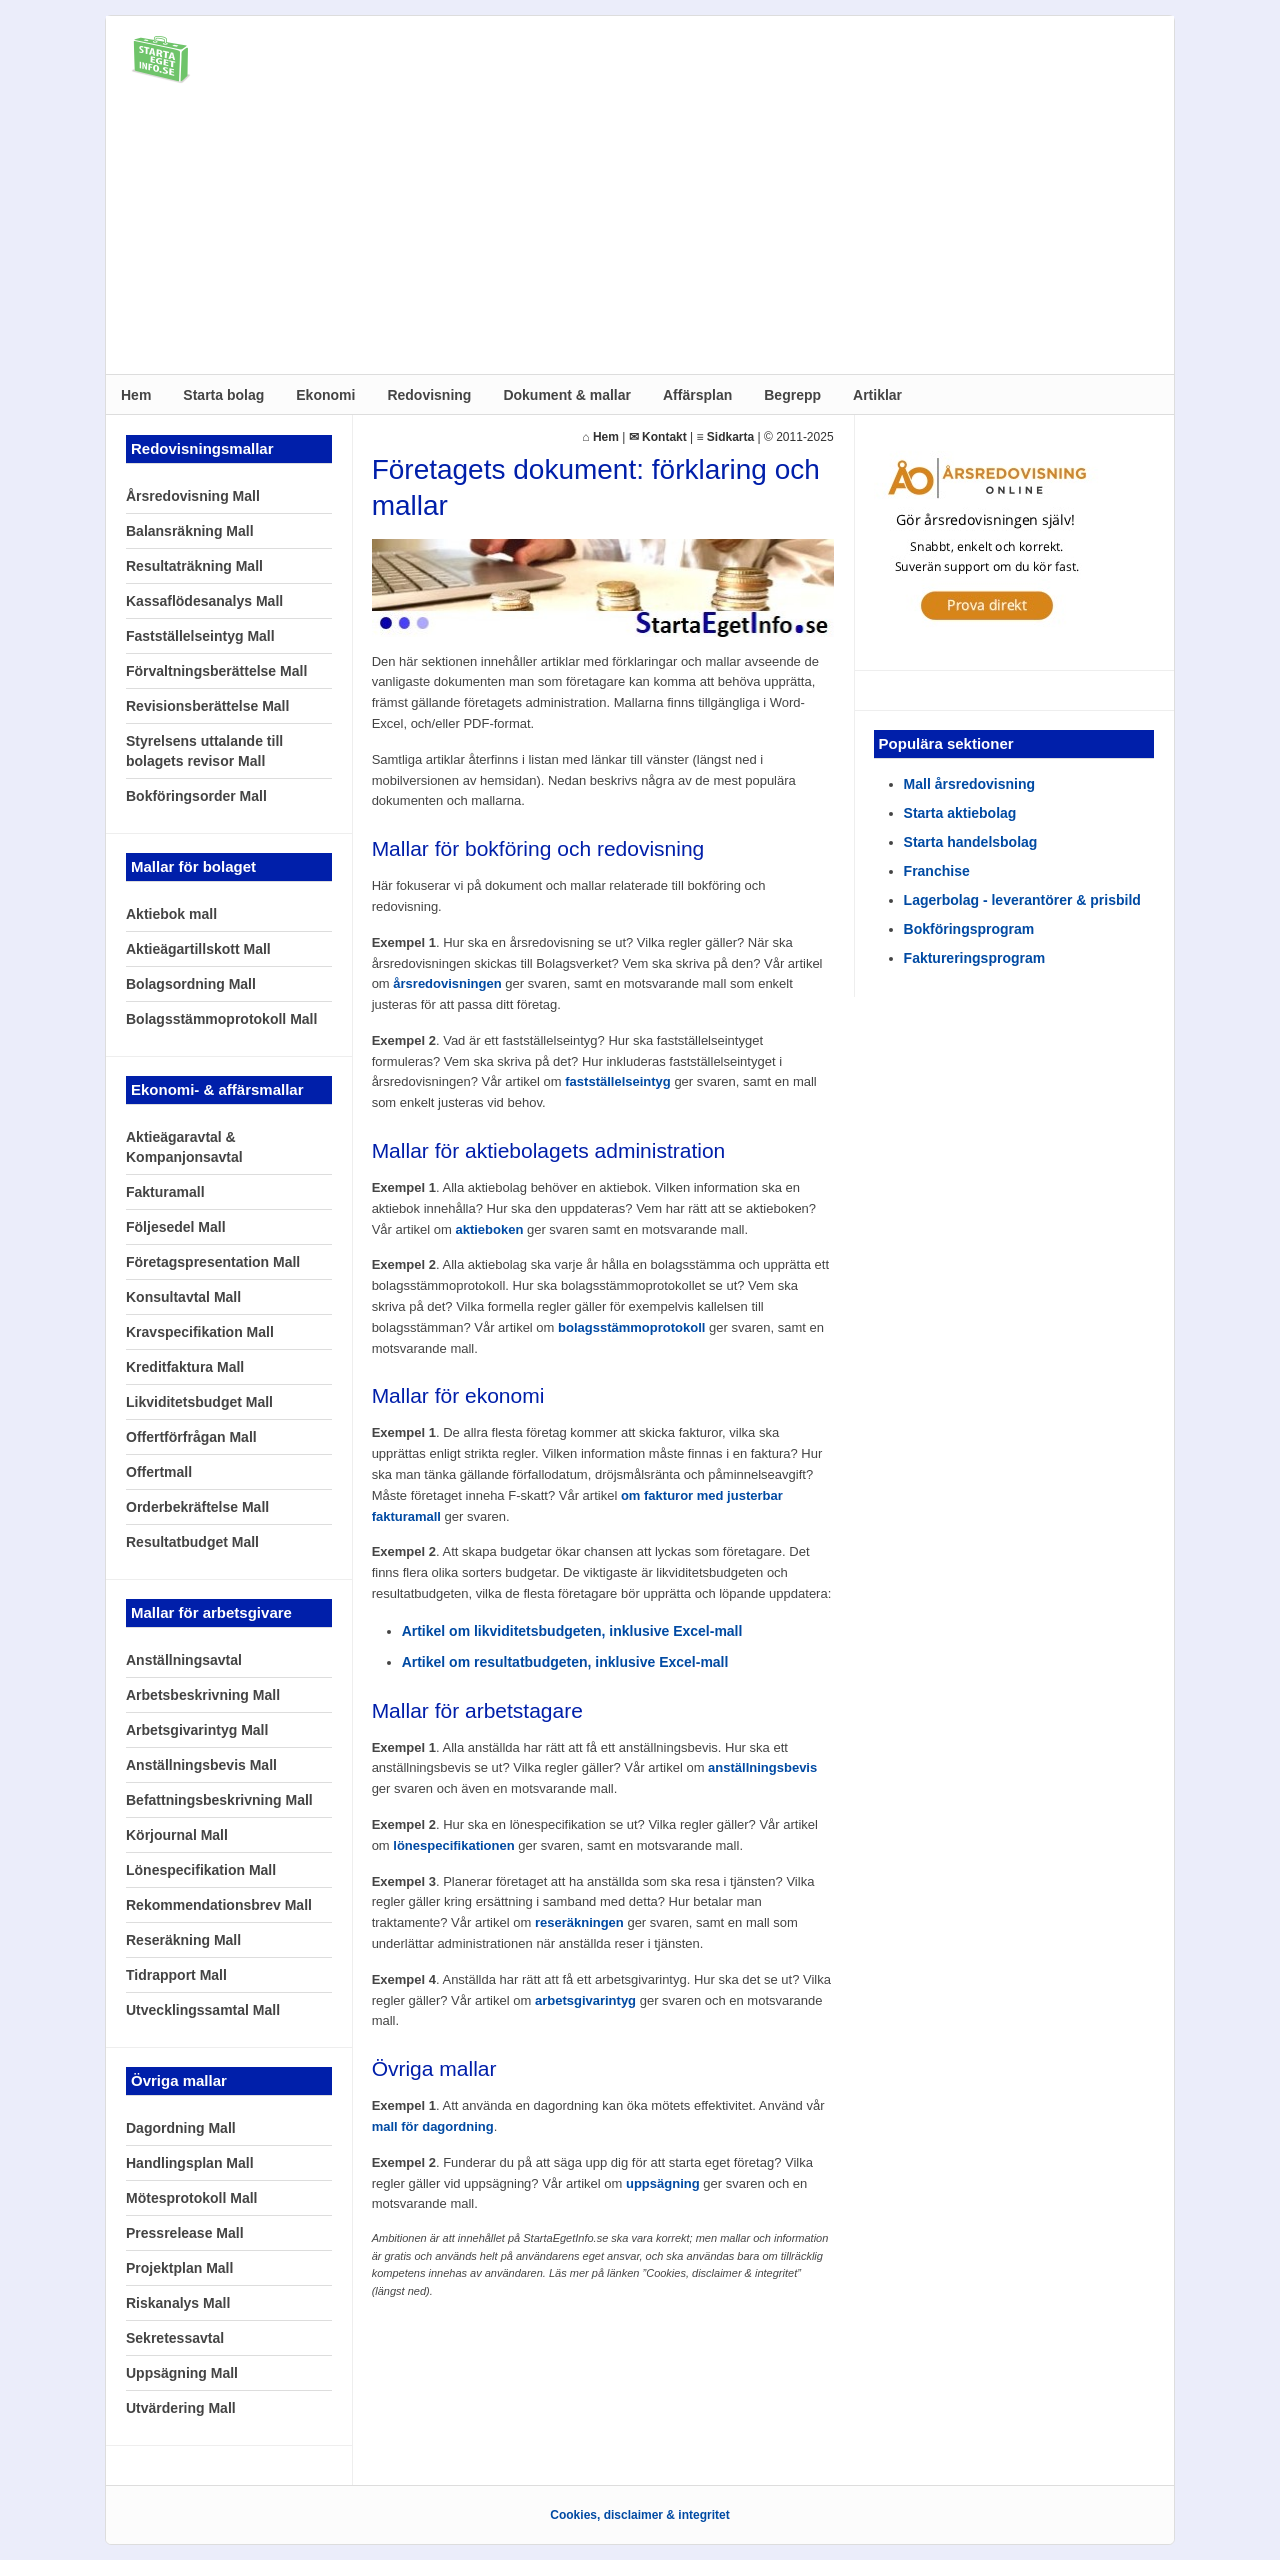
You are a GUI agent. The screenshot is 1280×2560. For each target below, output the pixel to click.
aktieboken (489, 1229)
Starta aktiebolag (960, 813)
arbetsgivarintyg (585, 2000)
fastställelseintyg (618, 1081)
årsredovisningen (447, 983)
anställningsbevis (762, 1767)
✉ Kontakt (658, 437)
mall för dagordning (433, 2126)
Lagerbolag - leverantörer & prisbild (1022, 900)
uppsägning (663, 2183)
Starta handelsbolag (971, 842)
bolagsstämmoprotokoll (631, 1327)
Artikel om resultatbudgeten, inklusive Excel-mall (565, 1662)
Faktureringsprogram (975, 958)
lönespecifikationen (453, 1845)
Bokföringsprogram (969, 929)
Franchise (937, 871)
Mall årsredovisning (969, 784)
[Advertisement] (640, 234)
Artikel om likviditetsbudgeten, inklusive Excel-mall (572, 1631)
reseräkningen (579, 1922)
